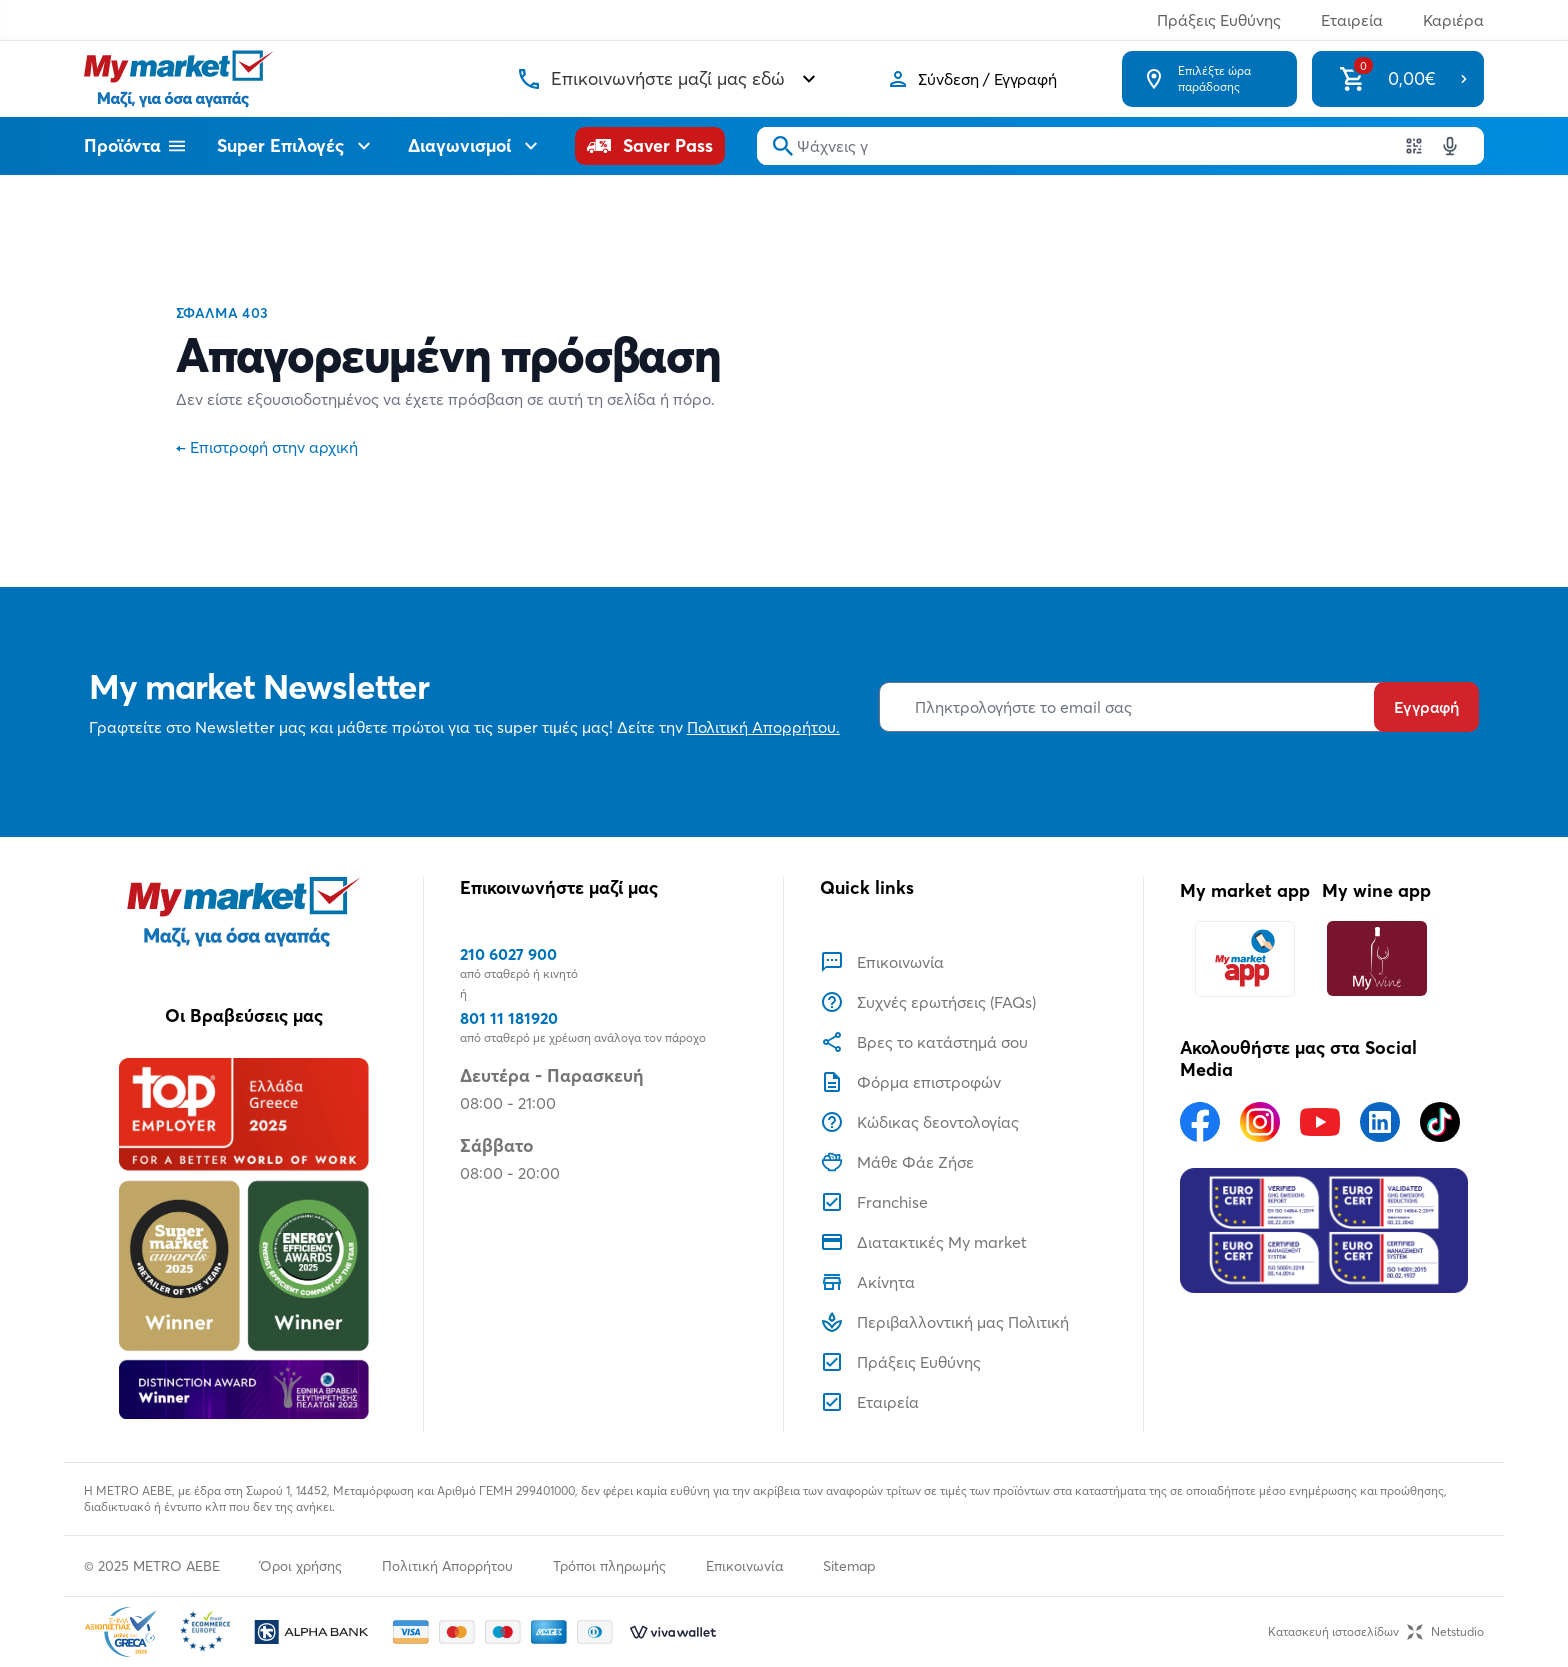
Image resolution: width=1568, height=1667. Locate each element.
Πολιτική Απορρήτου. (763, 727)
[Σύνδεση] (971, 79)
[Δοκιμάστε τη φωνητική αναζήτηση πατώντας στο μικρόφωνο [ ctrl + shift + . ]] (1450, 146)
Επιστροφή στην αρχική (267, 447)
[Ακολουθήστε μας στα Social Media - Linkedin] (1380, 1122)
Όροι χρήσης (301, 1566)
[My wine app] (1376, 958)
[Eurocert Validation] (1324, 1231)
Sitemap (849, 1566)
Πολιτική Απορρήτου (447, 1566)
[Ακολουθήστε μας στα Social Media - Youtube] (1320, 1122)
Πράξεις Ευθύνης (1219, 20)
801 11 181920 (509, 1018)
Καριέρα (1453, 20)
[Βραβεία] (243, 1238)
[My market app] (1245, 958)
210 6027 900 (508, 954)
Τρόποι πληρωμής (609, 1566)
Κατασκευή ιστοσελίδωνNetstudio (1376, 1632)
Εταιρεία (1352, 20)
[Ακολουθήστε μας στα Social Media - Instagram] (1260, 1122)
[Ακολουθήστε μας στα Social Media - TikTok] (1440, 1122)
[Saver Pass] (650, 146)
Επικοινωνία (744, 1566)
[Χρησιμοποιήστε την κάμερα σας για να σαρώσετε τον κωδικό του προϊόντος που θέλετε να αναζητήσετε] (1414, 146)
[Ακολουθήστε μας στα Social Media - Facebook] (1200, 1122)
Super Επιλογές (296, 146)
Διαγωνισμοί (475, 146)
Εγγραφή (1426, 707)
